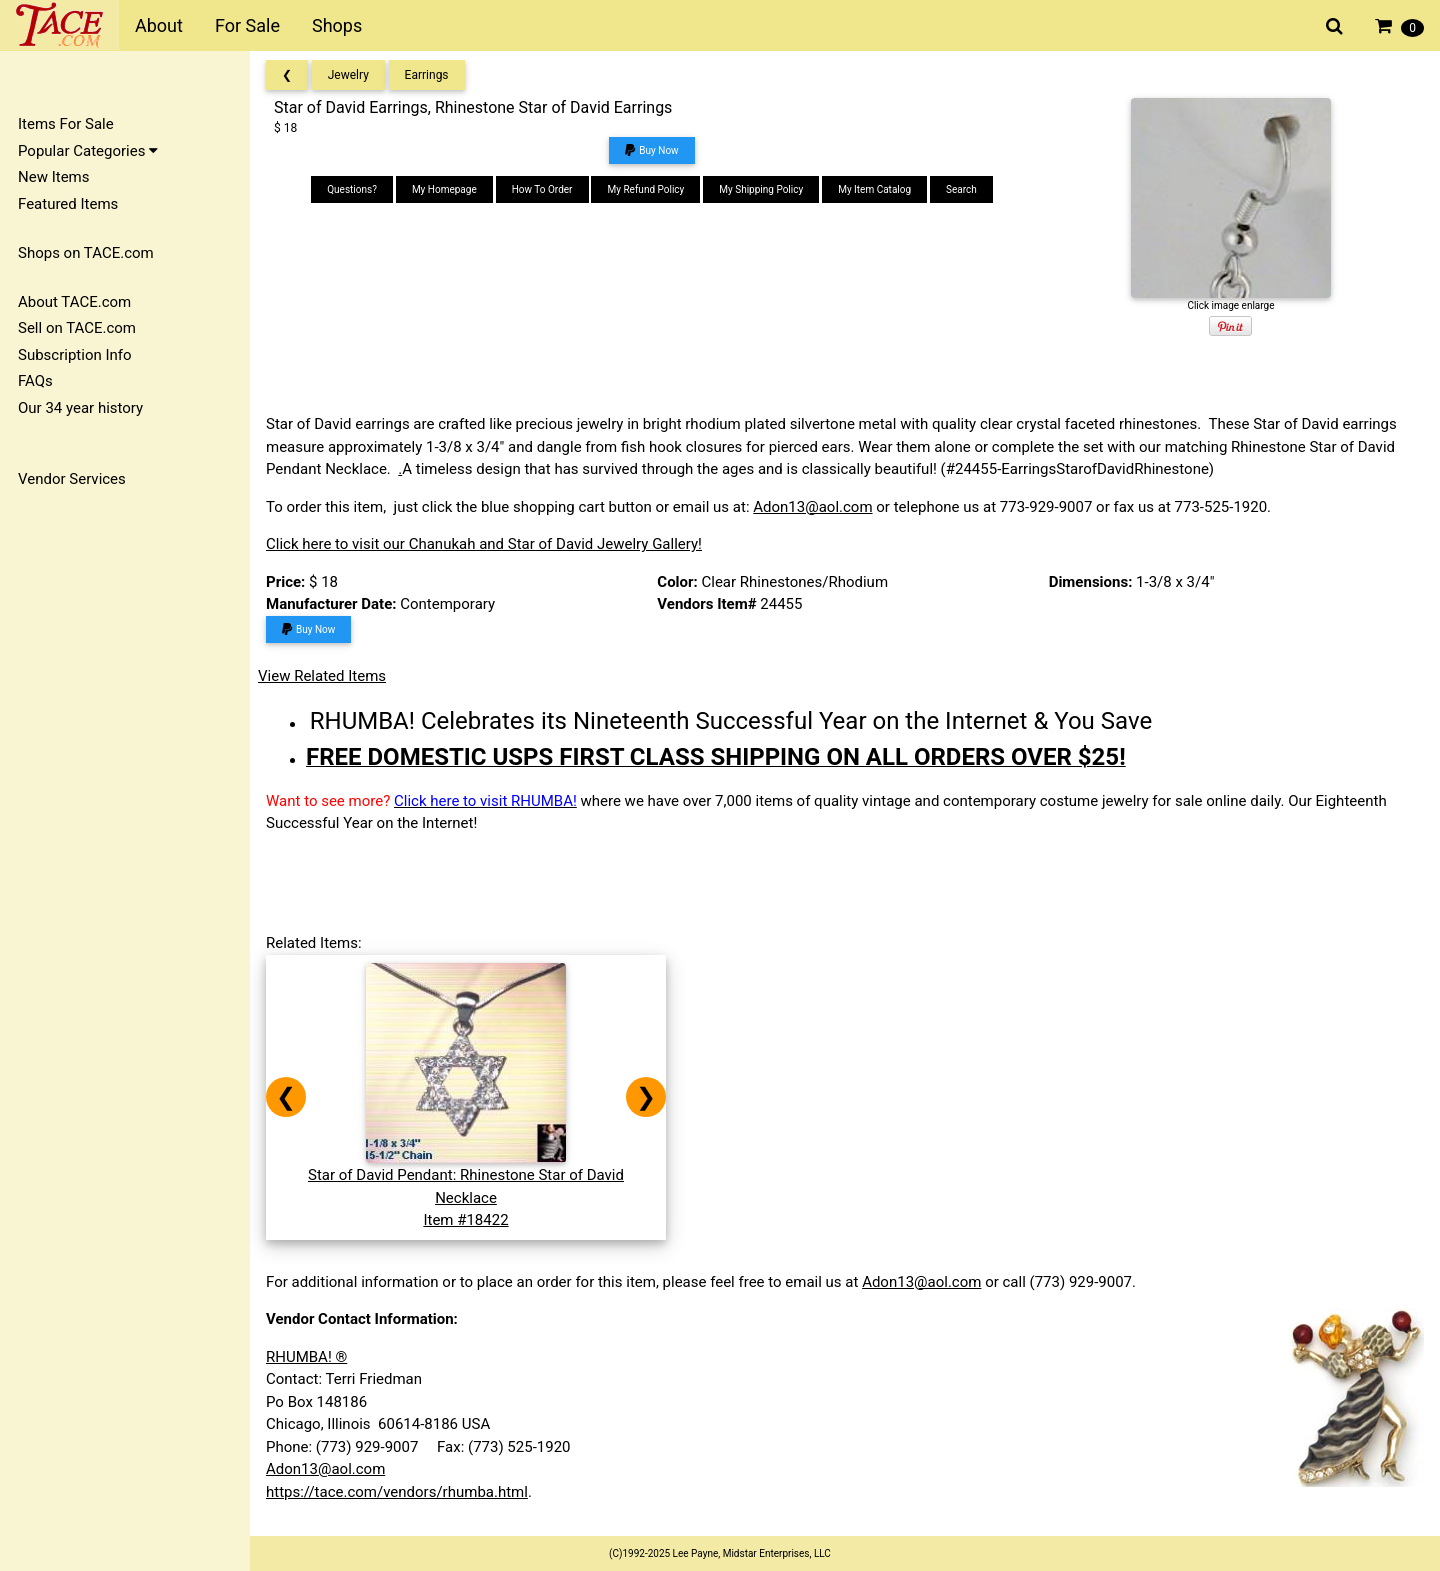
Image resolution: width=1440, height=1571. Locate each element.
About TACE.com (74, 302)
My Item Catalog (874, 189)
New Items (53, 177)
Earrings (427, 75)
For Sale (247, 25)
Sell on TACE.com (77, 328)
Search (961, 189)
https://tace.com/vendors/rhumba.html (397, 1492)
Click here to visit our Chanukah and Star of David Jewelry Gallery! (484, 544)
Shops (337, 25)
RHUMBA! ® (306, 1357)
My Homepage (444, 189)
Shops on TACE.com (86, 253)
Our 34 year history (80, 408)
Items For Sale (66, 124)
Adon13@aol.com (812, 507)
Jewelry (348, 75)
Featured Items (68, 204)
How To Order (542, 189)
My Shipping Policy (761, 189)
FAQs (35, 381)
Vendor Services (72, 479)
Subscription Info (75, 355)
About (159, 25)
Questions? (352, 189)
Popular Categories (88, 151)
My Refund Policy (645, 189)
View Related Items (322, 676)
